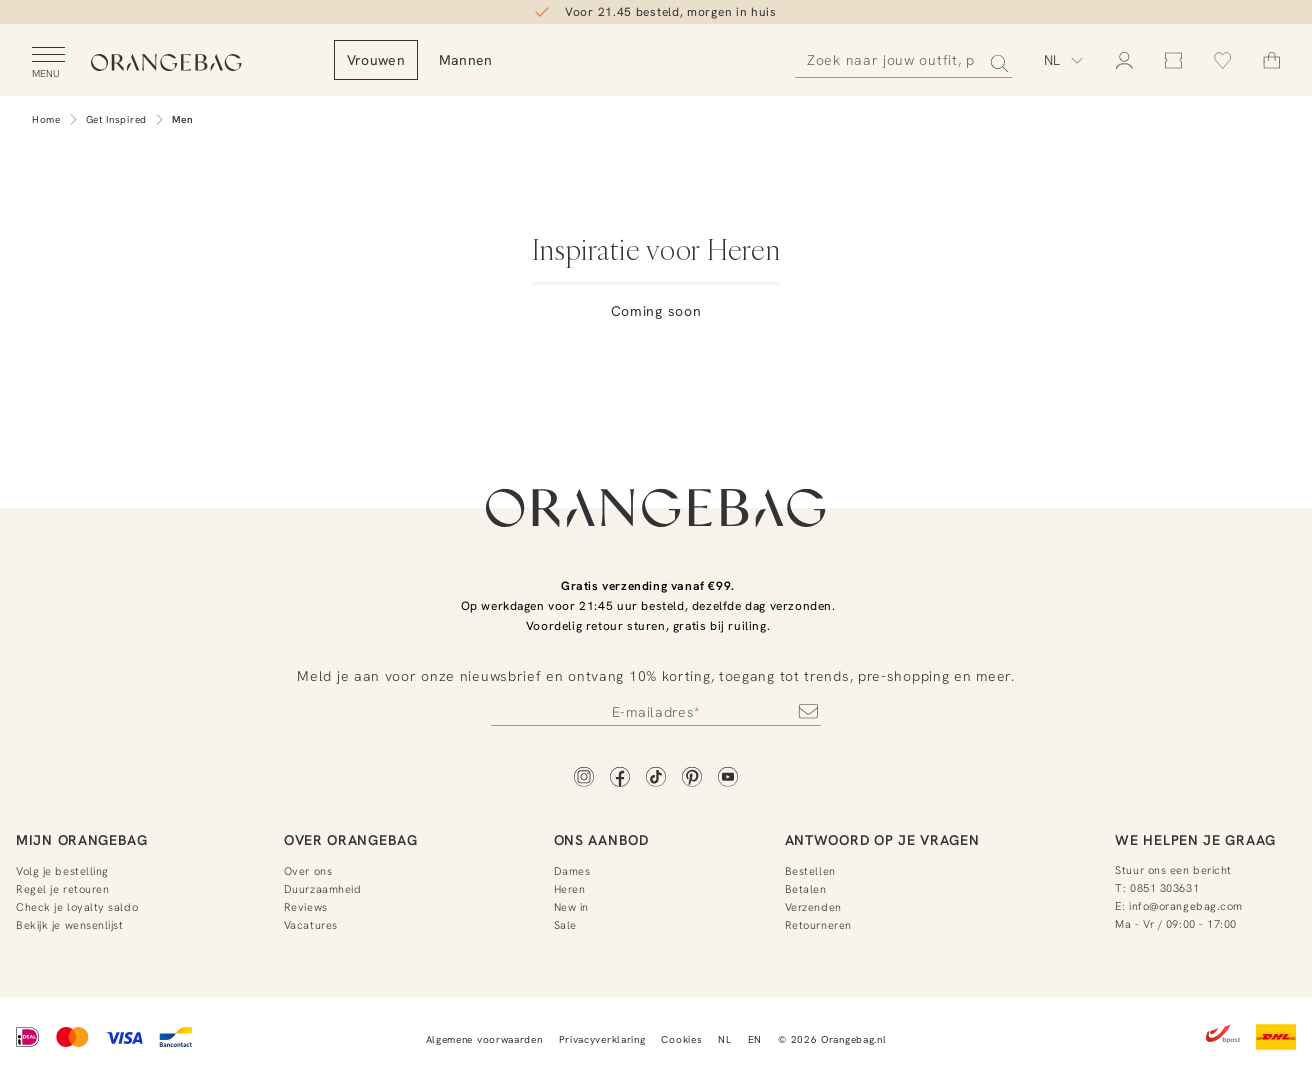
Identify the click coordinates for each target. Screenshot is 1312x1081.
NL (724, 1039)
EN (755, 1039)
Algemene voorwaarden (484, 1039)
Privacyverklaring (602, 1039)
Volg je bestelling (62, 871)
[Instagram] (584, 778)
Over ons (308, 871)
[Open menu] (48, 63)
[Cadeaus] (476, 214)
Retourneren (818, 925)
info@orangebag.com (1186, 906)
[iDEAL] (28, 1039)
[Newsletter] (656, 711)
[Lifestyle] (655, 214)
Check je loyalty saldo (77, 907)
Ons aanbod (601, 840)
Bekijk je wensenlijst (70, 925)
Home (46, 119)
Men (183, 119)
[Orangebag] (201, 64)
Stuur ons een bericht (1173, 870)
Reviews (306, 907)
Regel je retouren (62, 889)
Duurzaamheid (323, 889)
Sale (565, 925)
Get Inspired (116, 119)
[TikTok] (656, 778)
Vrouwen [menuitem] (445, 60)
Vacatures (311, 925)
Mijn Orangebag (82, 840)
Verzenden (813, 907)
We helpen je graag (1195, 840)
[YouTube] (728, 778)
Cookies (681, 1039)
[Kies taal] (1064, 60)
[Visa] (124, 1039)
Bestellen (810, 871)
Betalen (806, 889)
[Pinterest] (692, 778)
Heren (570, 889)
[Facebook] (620, 778)
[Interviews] (835, 214)
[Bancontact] (175, 1039)
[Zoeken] (903, 60)
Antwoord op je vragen (882, 840)
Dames (572, 871)
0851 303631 (1164, 888)
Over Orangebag (351, 840)
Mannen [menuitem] (535, 60)
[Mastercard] (72, 1039)
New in (571, 907)
